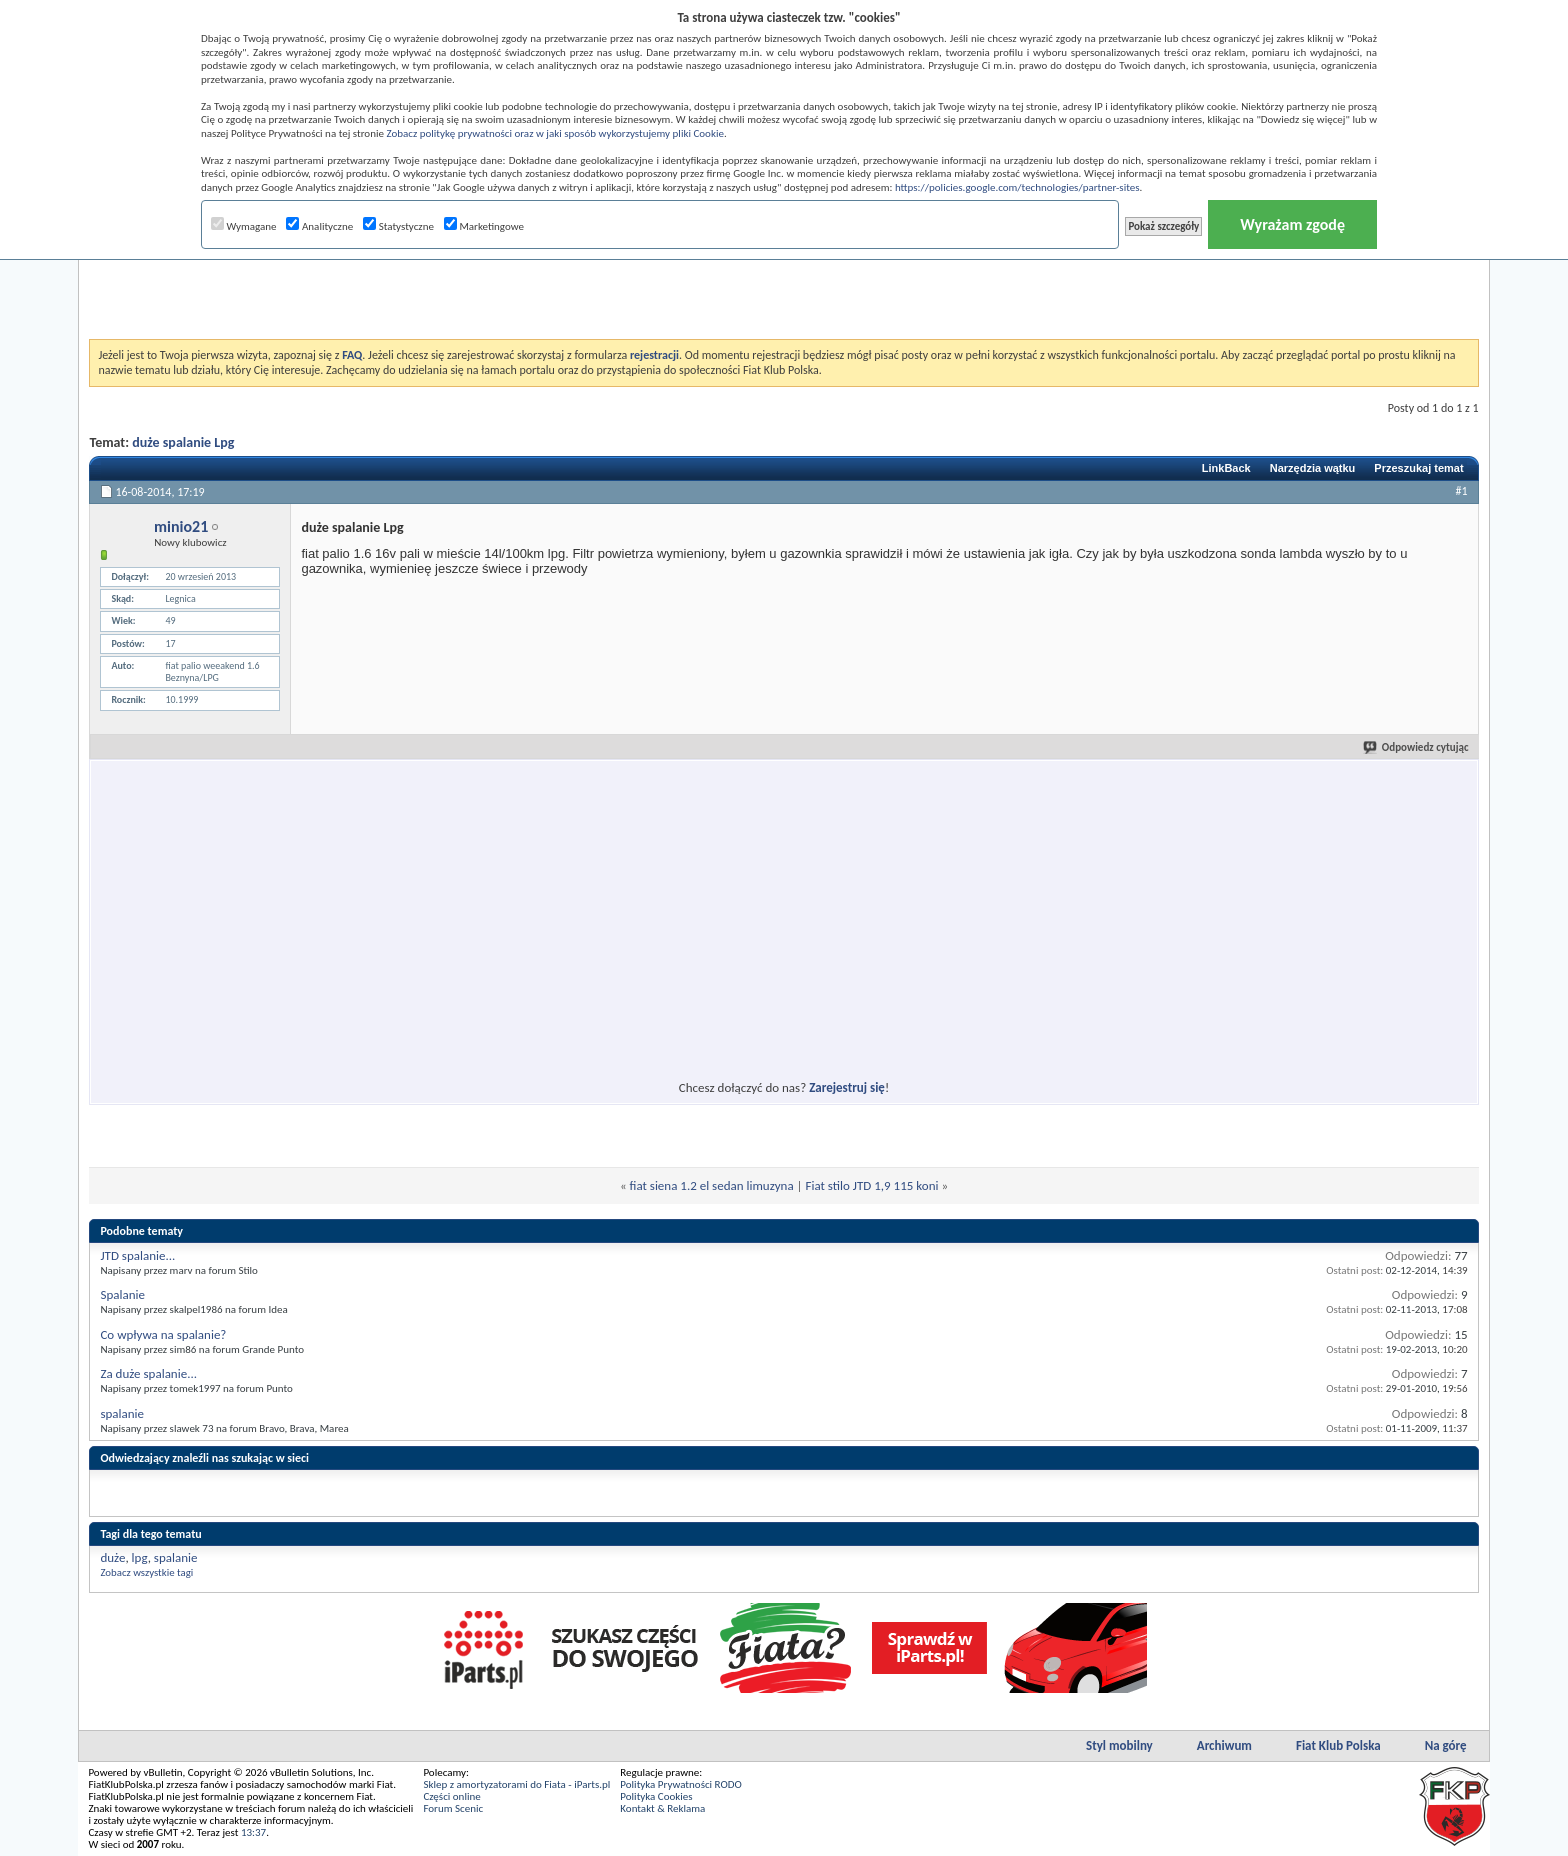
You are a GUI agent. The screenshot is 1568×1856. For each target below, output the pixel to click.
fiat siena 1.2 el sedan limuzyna (712, 1185)
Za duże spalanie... (148, 1373)
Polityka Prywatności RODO (680, 1784)
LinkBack (1226, 468)
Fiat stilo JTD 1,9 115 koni (872, 1185)
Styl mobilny (1119, 1745)
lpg (140, 1557)
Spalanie (122, 1294)
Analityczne (319, 226)
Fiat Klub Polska (1338, 1745)
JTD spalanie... (137, 1255)
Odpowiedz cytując (1417, 747)
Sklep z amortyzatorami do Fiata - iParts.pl (516, 1784)
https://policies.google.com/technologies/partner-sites (1017, 187)
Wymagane (244, 226)
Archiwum (1224, 1745)
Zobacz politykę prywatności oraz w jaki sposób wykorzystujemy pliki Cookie (554, 133)
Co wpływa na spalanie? (163, 1334)
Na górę (1446, 1745)
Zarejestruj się (847, 1087)
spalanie (122, 1413)
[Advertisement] (784, 289)
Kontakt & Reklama (662, 1808)
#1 (1462, 491)
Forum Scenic (453, 1808)
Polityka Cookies (656, 1796)
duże (112, 1557)
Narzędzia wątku (1313, 468)
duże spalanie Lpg (183, 442)
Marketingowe (484, 226)
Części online (451, 1796)
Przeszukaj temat (1418, 468)
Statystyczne (398, 226)
